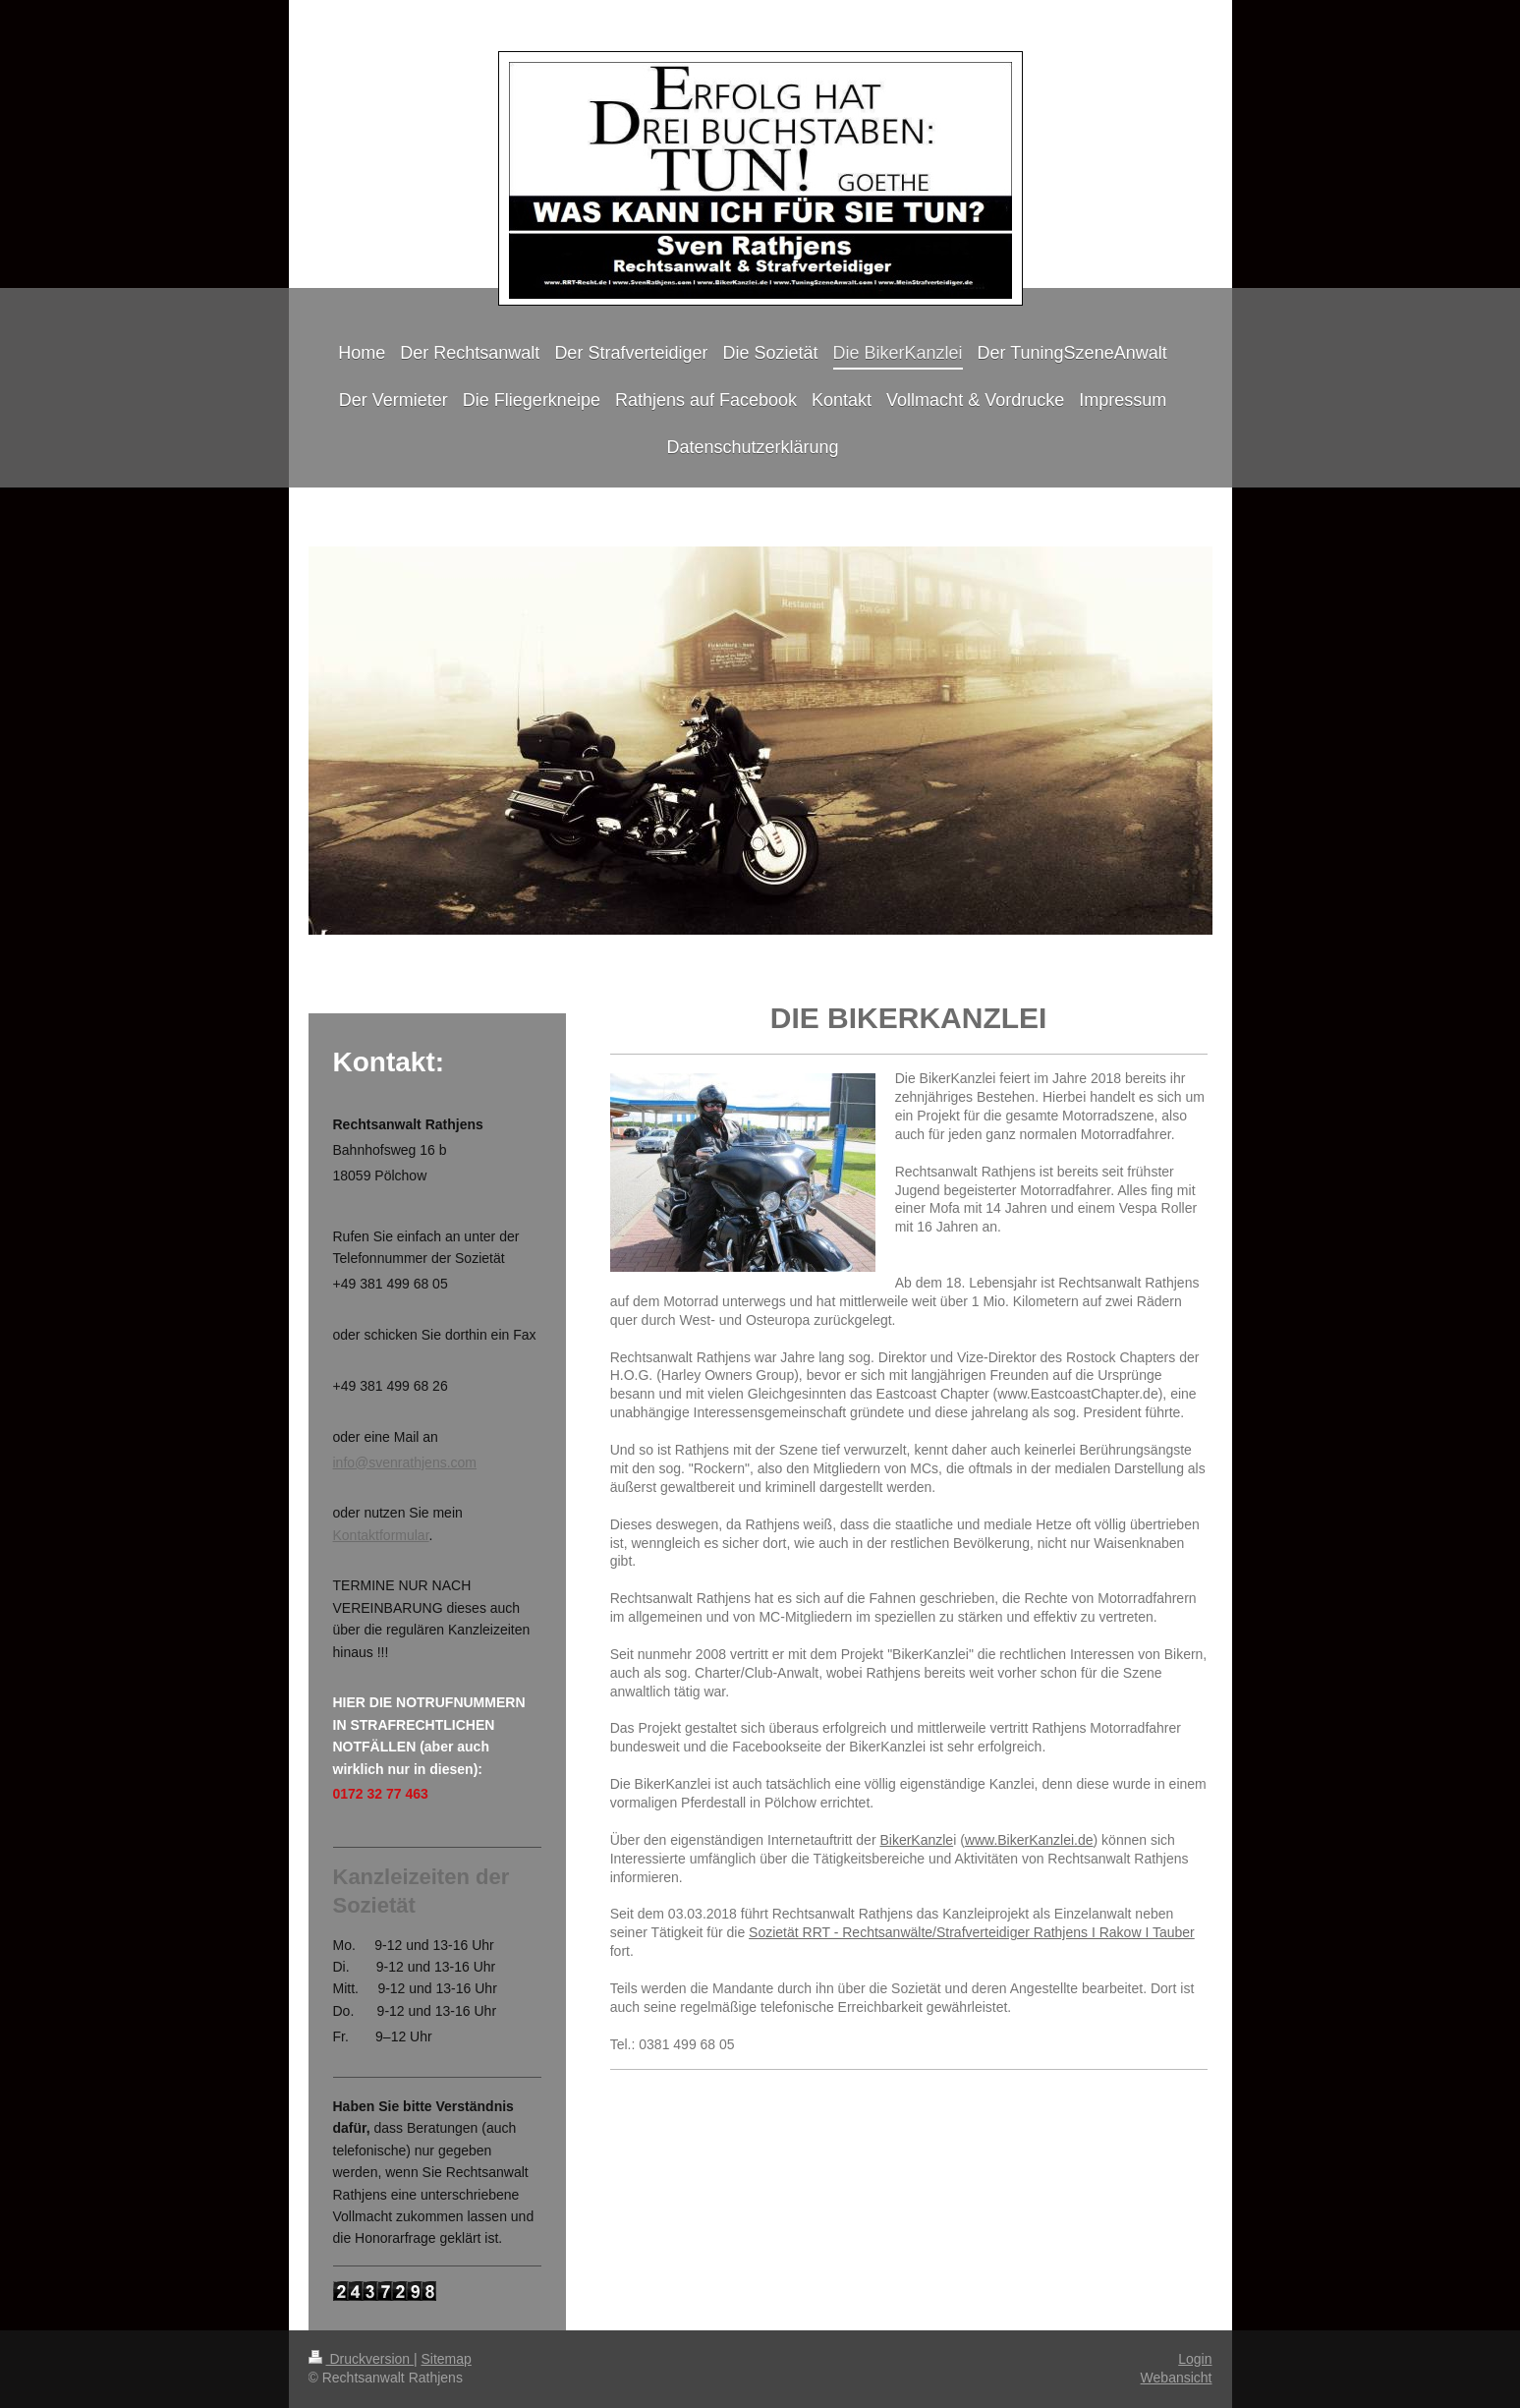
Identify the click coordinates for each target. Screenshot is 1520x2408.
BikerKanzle (916, 1840)
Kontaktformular (381, 1535)
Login (1194, 2359)
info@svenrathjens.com (405, 1462)
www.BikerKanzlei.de (1029, 1840)
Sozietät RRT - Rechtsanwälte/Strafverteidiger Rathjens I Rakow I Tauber (972, 1932)
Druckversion (361, 2359)
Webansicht (1176, 2377)
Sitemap (447, 2359)
